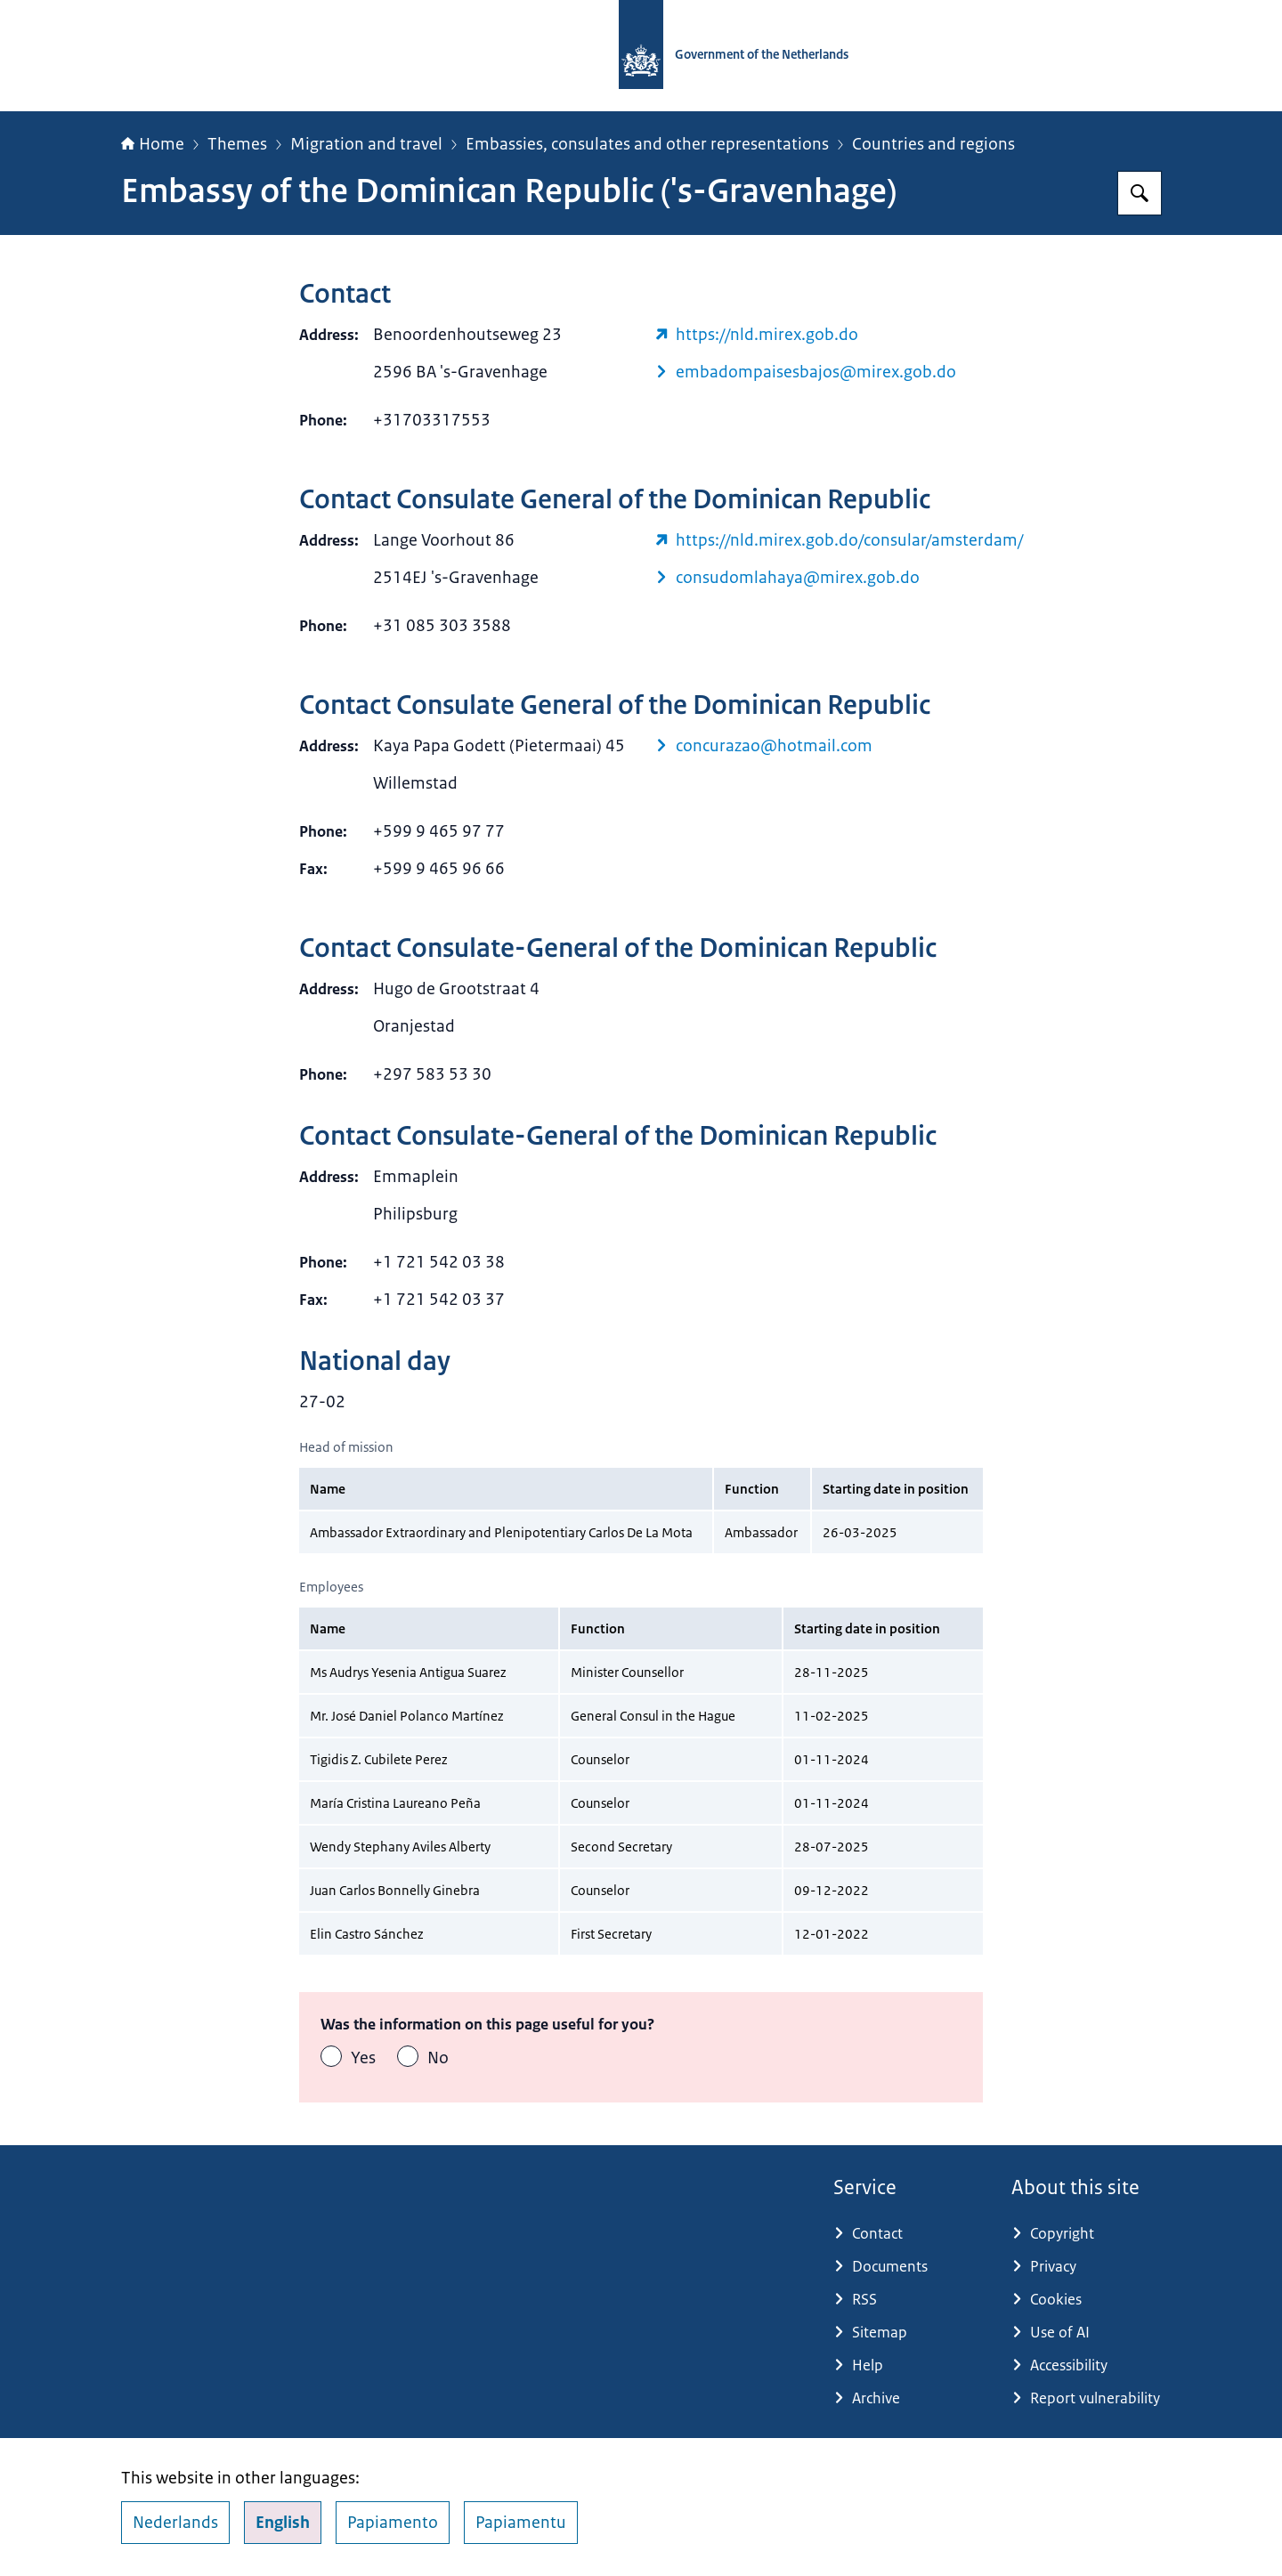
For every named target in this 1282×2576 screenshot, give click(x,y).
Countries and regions (933, 144)
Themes (237, 144)
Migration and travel (366, 144)
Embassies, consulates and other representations (647, 144)
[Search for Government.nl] (1139, 193)
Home (152, 144)
